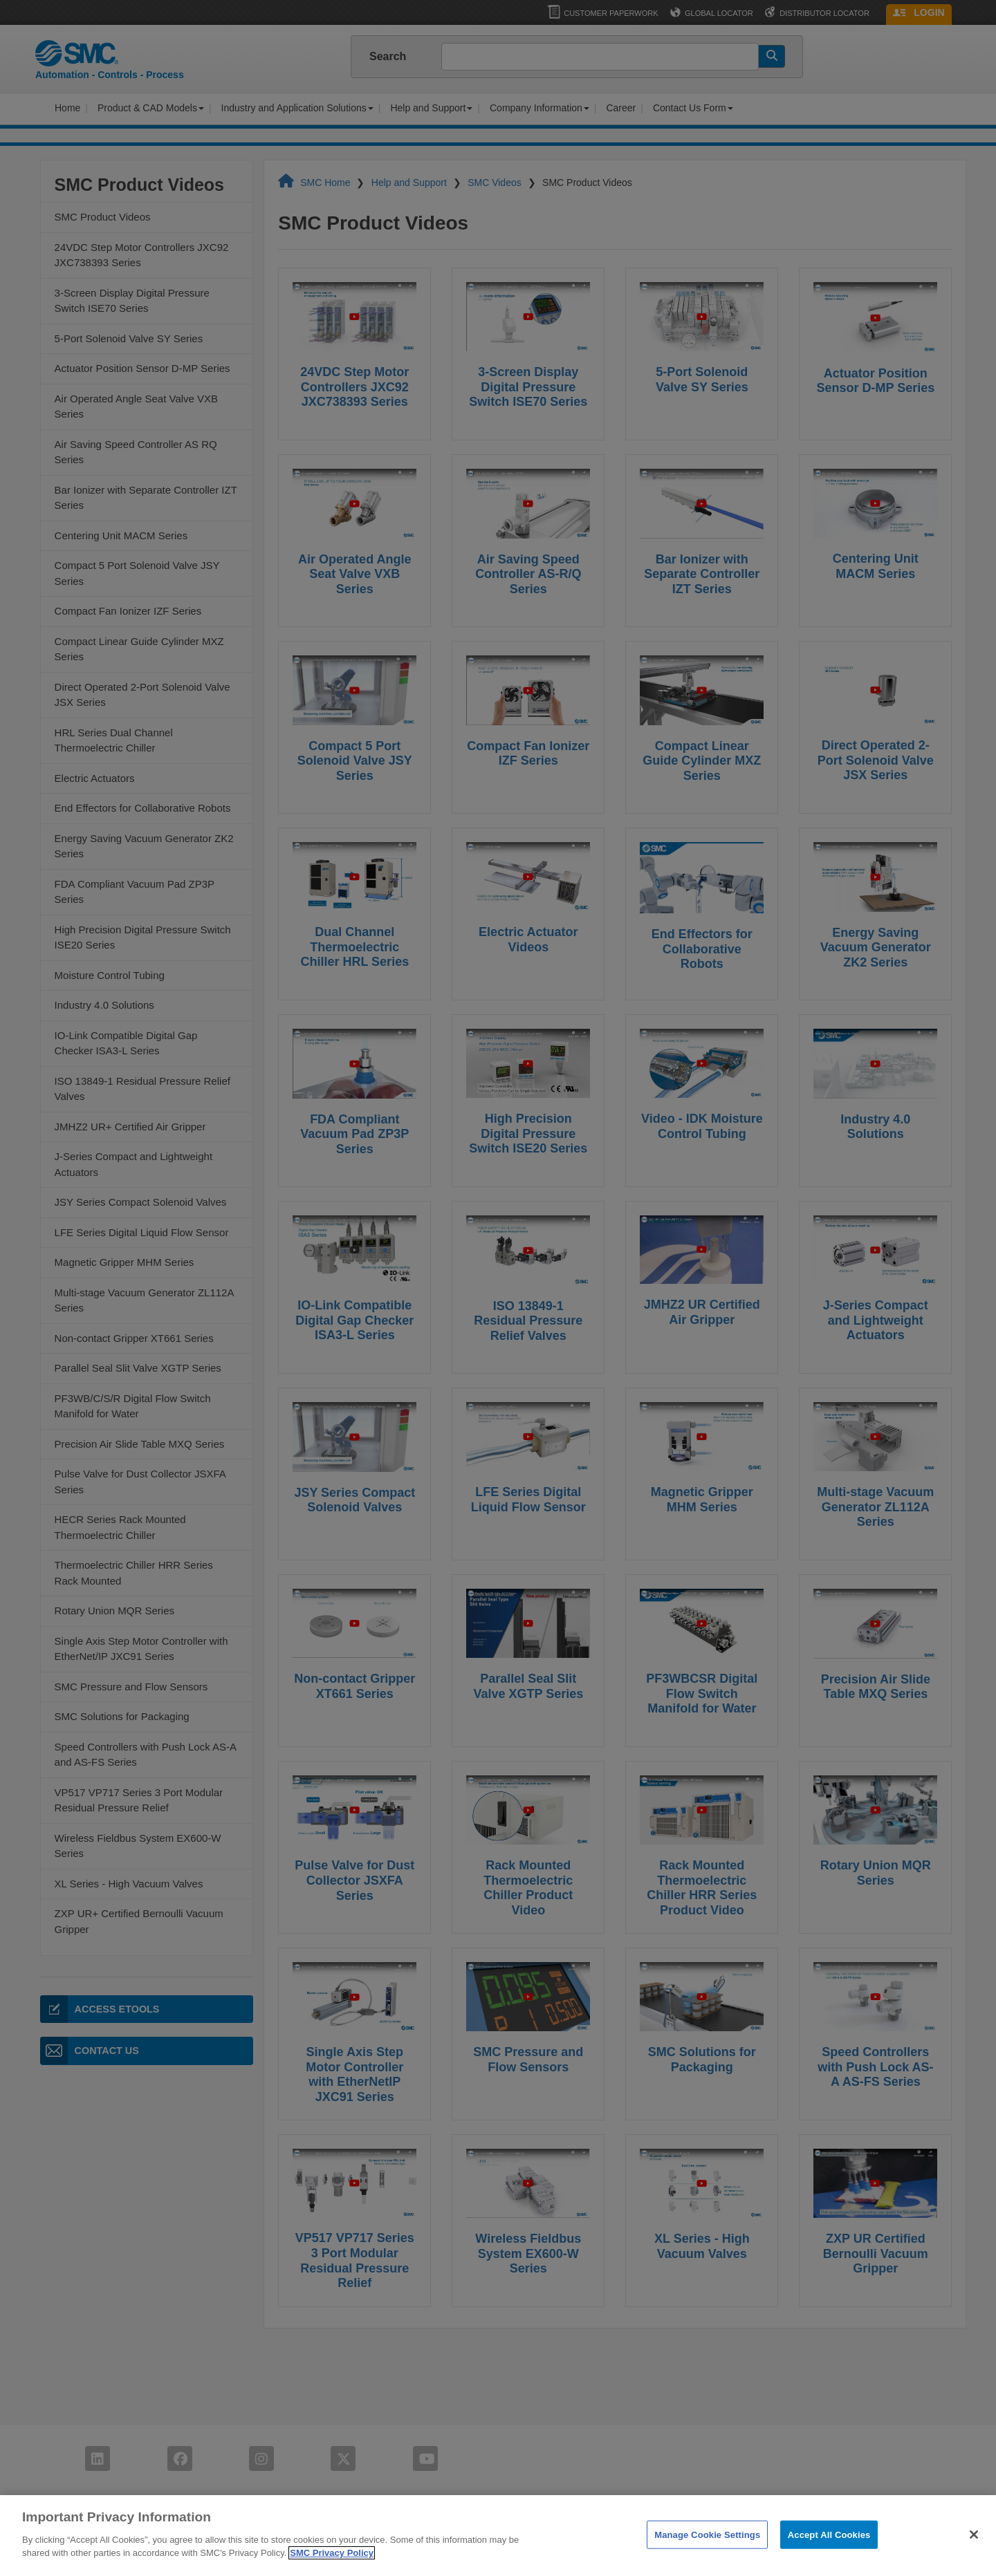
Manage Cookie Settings (707, 2537)
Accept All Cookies (829, 2537)
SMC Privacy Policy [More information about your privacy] (332, 2556)
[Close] (974, 2537)
